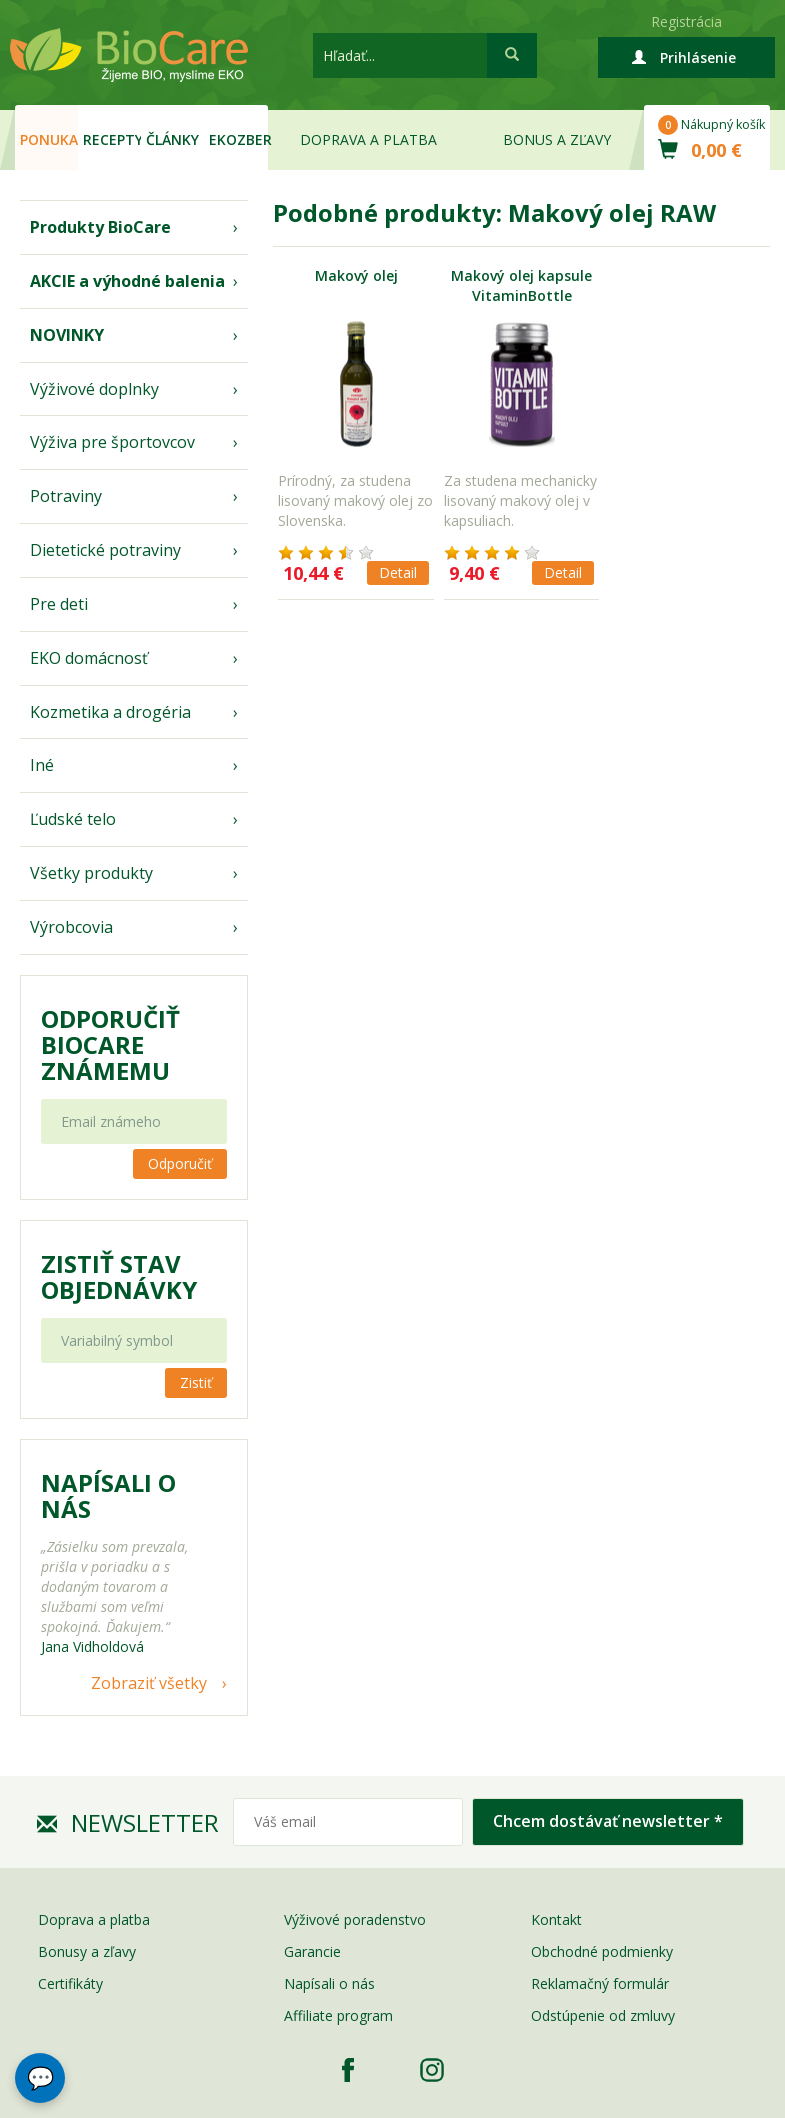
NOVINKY (67, 335)
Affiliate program (338, 2015)
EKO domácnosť (89, 658)
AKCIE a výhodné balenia (127, 281)
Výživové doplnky (94, 389)
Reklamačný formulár (600, 1983)
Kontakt (556, 1919)
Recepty (112, 139)
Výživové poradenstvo (355, 1919)
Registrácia (686, 21)
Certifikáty (70, 1983)
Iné (42, 765)
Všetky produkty (91, 873)
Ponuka (49, 139)
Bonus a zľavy (557, 139)
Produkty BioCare (100, 227)
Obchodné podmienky (602, 1951)
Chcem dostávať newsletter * (608, 1821)
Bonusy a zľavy (87, 1951)
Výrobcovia (71, 927)
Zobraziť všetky (149, 1683)
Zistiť (196, 1382)
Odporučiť (180, 1163)
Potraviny (66, 496)
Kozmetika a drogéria (110, 712)
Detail (398, 572)
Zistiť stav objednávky (119, 1277)
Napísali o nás (329, 1983)
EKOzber (238, 139)
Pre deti (59, 604)
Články (172, 139)
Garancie (312, 1951)
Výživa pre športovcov (112, 442)
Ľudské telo (73, 819)
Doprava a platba (368, 139)
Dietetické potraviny (105, 550)
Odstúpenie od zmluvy (603, 2015)
